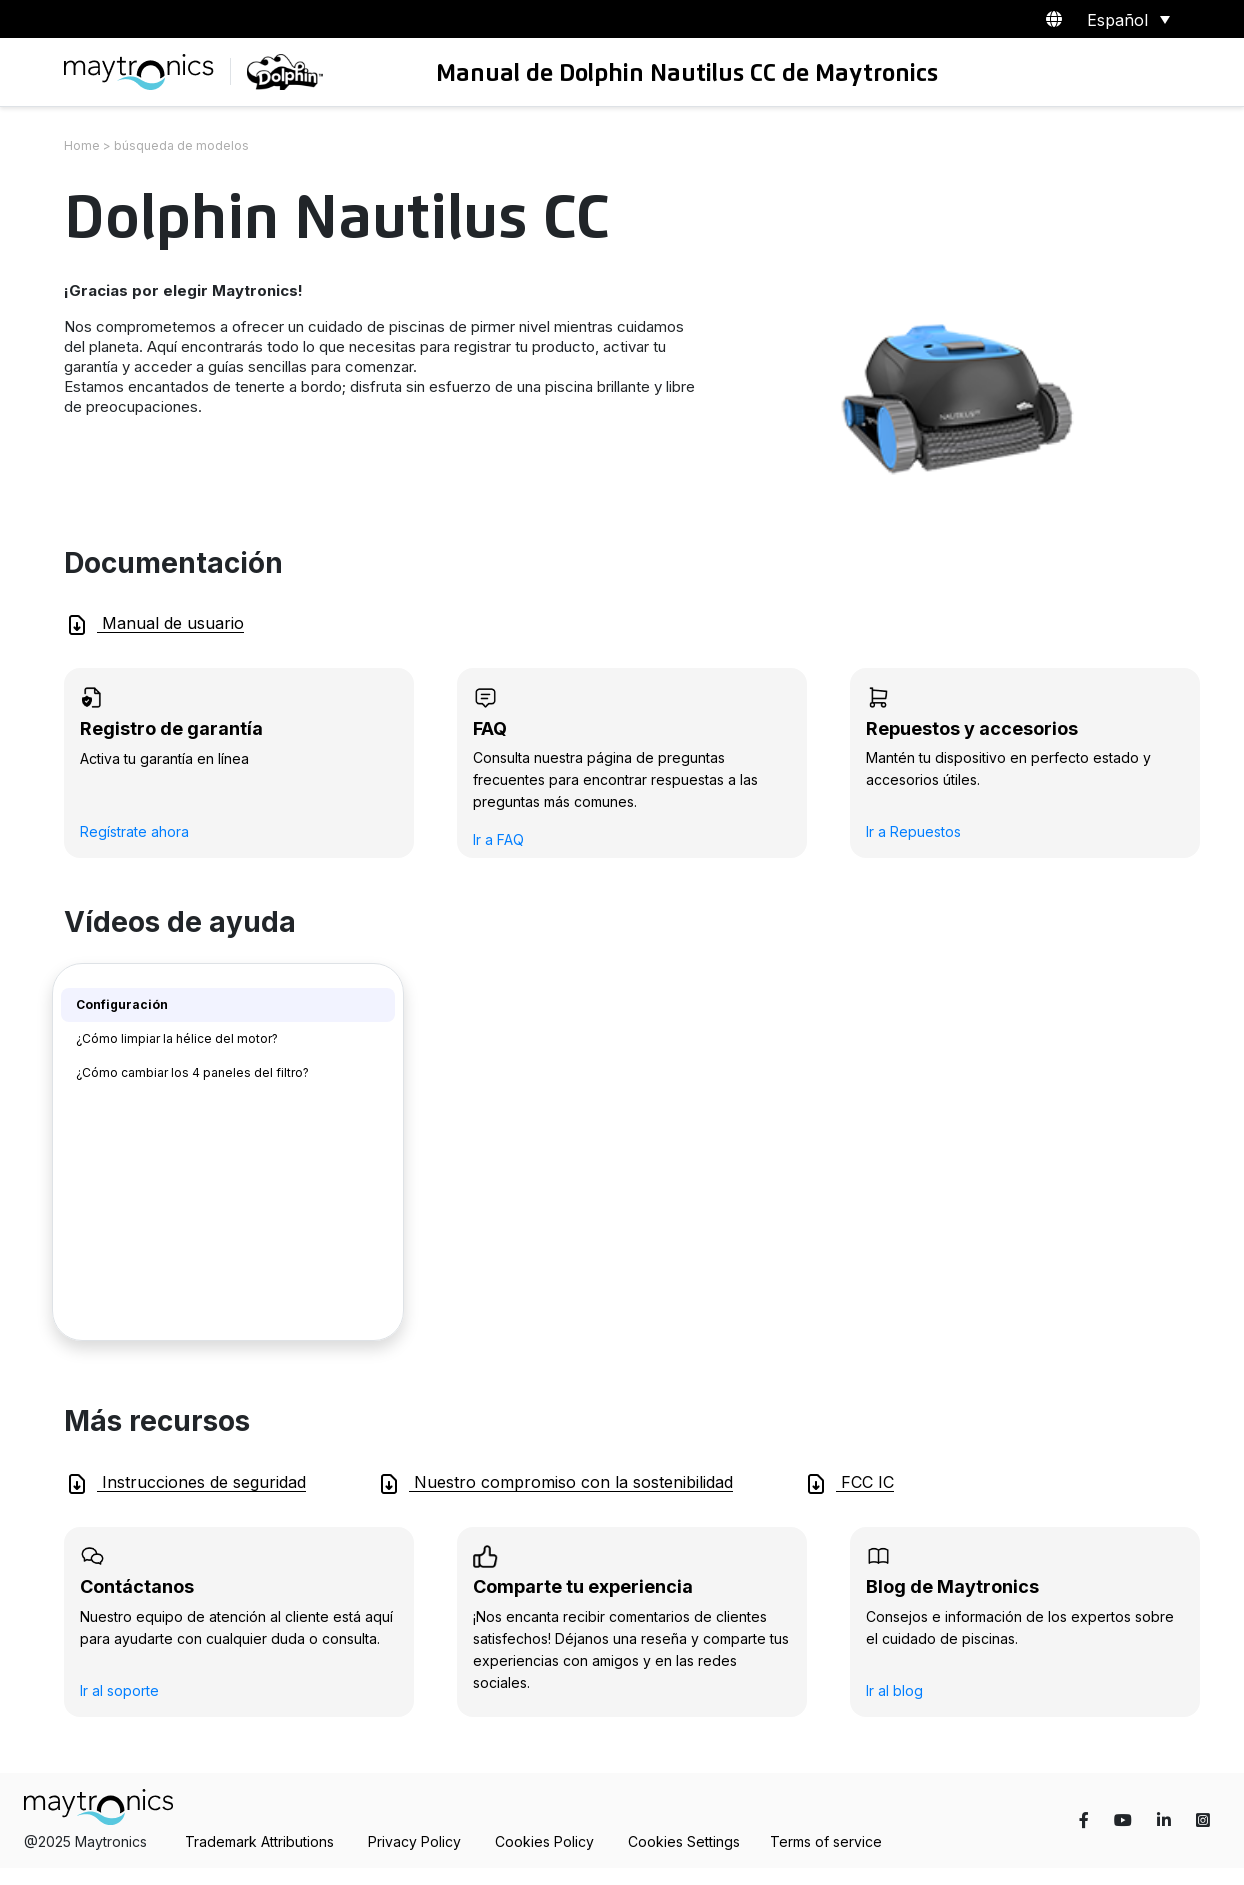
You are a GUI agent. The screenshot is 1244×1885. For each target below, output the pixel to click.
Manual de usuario (154, 625)
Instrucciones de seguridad (185, 1484)
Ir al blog (894, 1690)
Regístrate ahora (134, 831)
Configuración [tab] (122, 1004)
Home (82, 145)
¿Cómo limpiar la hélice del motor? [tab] (177, 1038)
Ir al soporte (119, 1690)
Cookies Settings (684, 1841)
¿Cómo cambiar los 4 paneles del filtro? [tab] (192, 1072)
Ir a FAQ (498, 839)
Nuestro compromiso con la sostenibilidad (555, 1484)
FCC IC (849, 1484)
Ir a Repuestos (913, 831)
